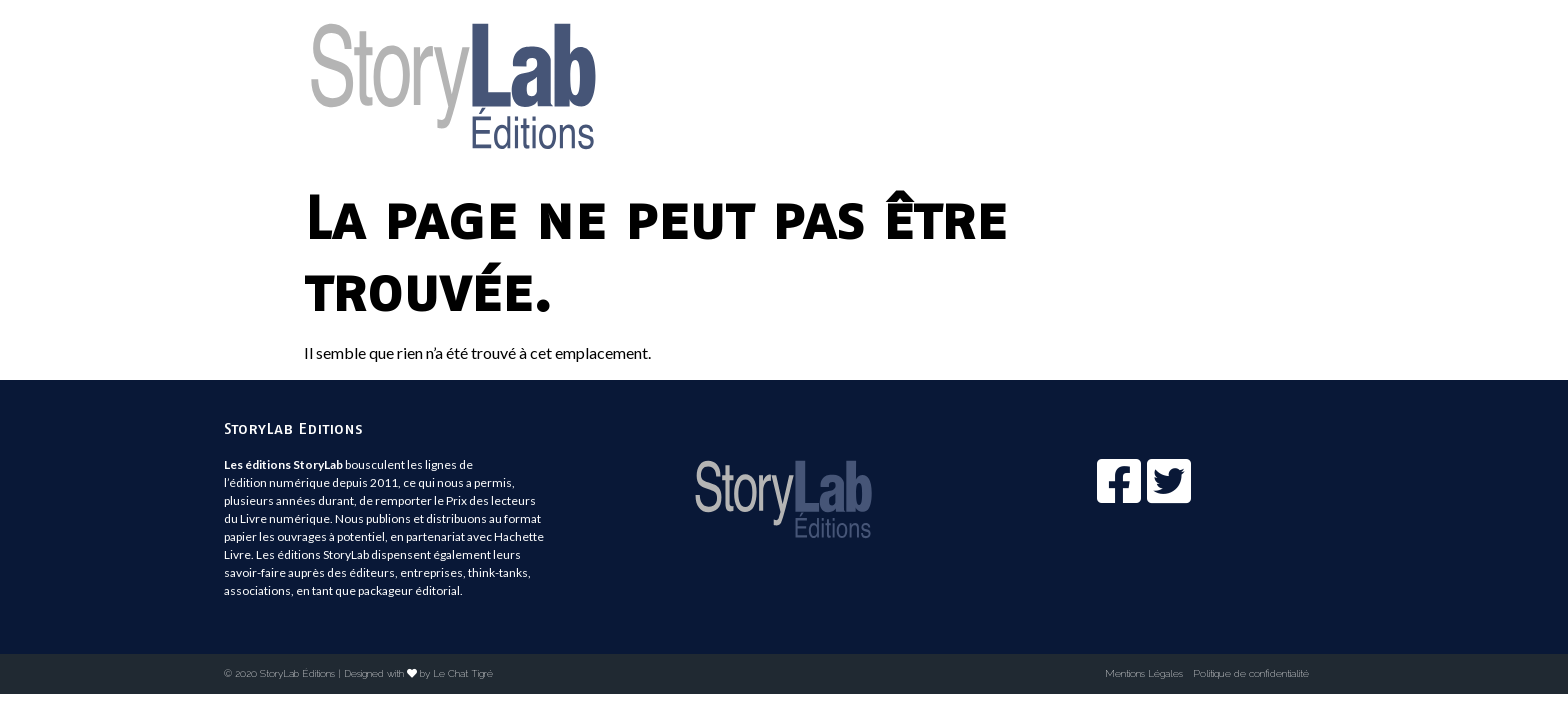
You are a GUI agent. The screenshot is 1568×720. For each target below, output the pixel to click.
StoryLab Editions (293, 428)
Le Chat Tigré (463, 673)
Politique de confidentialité (1251, 673)
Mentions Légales (1144, 673)
